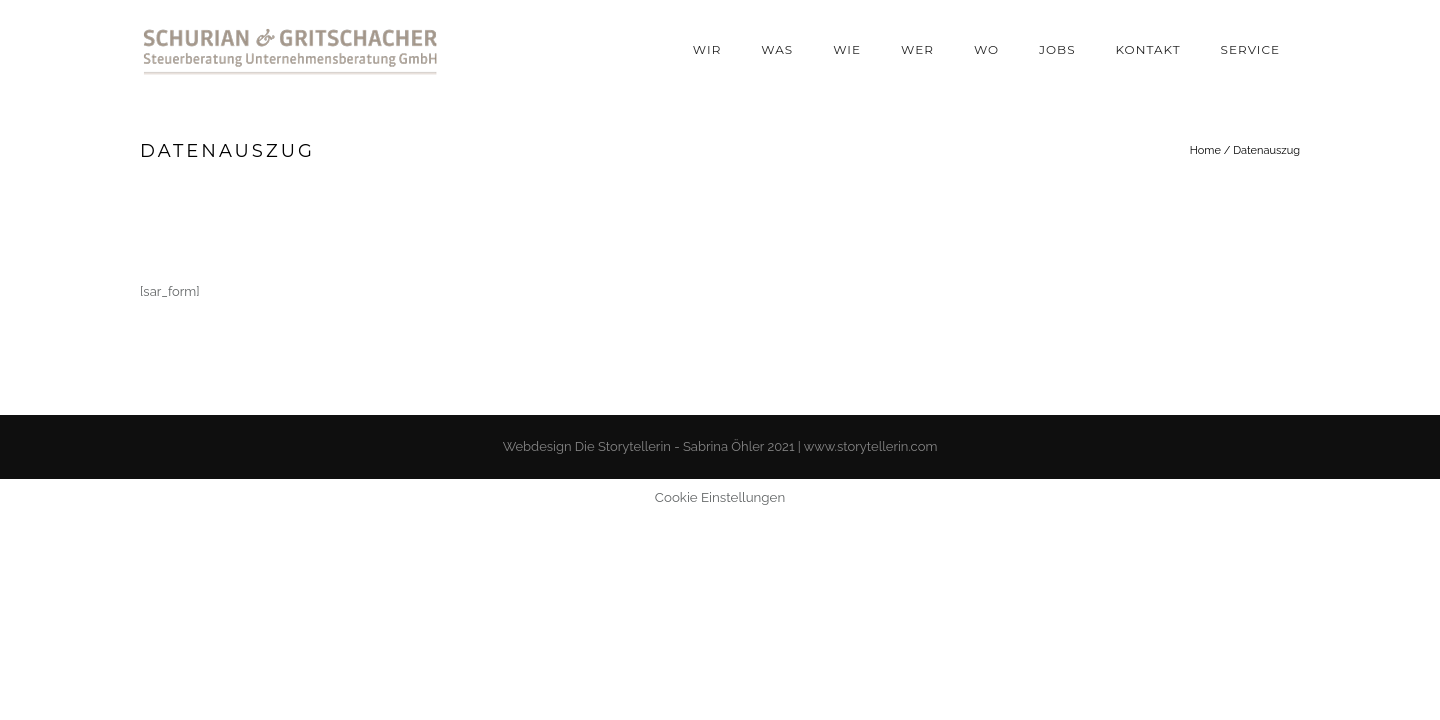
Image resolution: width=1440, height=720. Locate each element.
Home (1205, 150)
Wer (917, 49)
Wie (847, 49)
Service (1250, 49)
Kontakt (1148, 49)
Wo (986, 49)
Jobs (1057, 49)
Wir (707, 49)
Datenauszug (1266, 150)
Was (777, 49)
